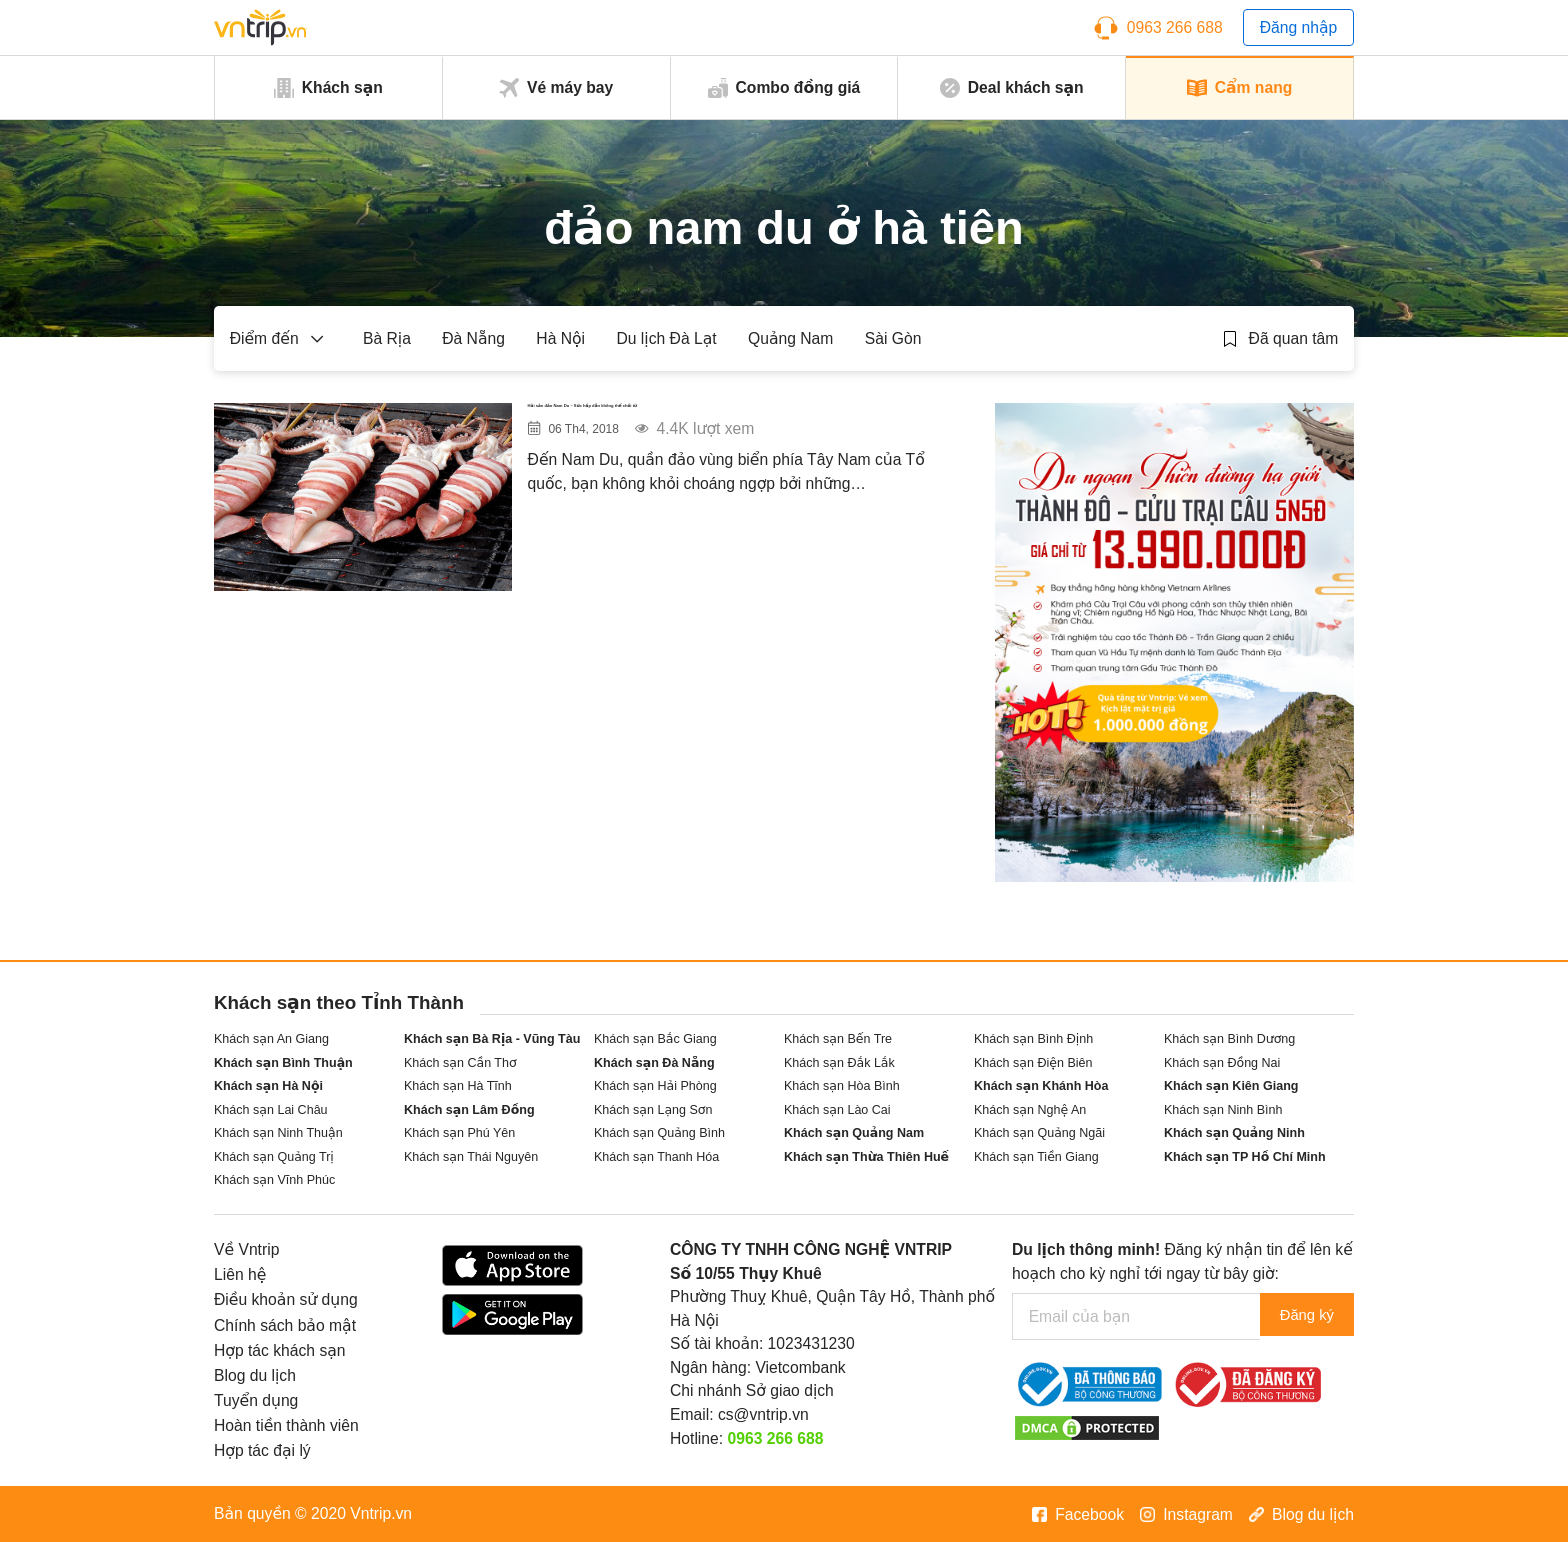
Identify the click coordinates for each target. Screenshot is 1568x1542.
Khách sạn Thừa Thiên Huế (866, 1157)
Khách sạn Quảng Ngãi (1039, 1133)
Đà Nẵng (473, 338)
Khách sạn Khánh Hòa (1041, 1086)
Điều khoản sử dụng (286, 1299)
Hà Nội (560, 338)
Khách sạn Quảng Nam (854, 1133)
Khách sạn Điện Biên (1033, 1063)
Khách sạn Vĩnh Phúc (274, 1180)
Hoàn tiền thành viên (286, 1425)
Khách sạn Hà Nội (268, 1086)
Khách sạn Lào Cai (837, 1110)
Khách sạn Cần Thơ (460, 1063)
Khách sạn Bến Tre (838, 1039)
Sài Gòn (893, 338)
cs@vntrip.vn (763, 1414)
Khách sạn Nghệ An (1030, 1110)
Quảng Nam (790, 338)
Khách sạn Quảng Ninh (1234, 1133)
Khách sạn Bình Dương (1229, 1039)
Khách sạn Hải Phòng (655, 1086)
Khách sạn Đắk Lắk (839, 1063)
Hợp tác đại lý (262, 1450)
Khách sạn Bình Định (1033, 1039)
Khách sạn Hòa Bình (842, 1086)
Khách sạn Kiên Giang (1231, 1086)
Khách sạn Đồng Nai (1222, 1063)
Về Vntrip (246, 1249)
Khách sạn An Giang (271, 1039)
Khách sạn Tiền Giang (1036, 1157)
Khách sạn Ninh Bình (1223, 1110)
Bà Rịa (387, 338)
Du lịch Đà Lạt (666, 338)
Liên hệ (240, 1274)
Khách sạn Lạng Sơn (653, 1110)
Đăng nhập (1299, 27)
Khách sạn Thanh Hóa (656, 1157)
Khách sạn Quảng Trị (274, 1157)
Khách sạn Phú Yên (459, 1133)
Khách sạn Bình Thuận (283, 1063)
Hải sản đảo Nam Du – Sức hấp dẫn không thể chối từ (740, 430)
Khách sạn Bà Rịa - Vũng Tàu (492, 1039)
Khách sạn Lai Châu (271, 1110)
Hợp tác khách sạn (280, 1350)
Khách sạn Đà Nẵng (654, 1063)
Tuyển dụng (256, 1400)
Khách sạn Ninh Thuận (278, 1133)
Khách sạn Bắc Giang (655, 1039)
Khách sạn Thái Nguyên (471, 1157)
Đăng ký (1301, 1316)
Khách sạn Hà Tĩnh (458, 1086)
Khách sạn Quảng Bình (659, 1133)
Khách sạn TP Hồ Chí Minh (1245, 1157)
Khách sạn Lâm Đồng (469, 1110)
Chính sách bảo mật (285, 1325)
